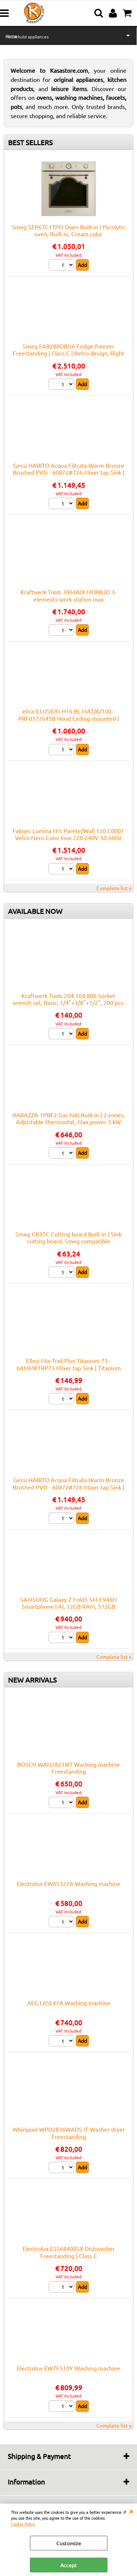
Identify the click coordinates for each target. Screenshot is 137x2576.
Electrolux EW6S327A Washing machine (69, 1883)
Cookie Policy (23, 2524)
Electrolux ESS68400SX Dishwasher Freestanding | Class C (69, 2252)
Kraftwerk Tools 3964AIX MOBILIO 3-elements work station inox (68, 595)
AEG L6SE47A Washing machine (68, 2002)
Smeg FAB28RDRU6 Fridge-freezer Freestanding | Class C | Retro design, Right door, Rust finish (68, 353)
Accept (68, 2565)
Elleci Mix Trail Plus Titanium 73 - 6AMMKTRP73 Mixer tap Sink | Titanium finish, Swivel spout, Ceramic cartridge (68, 1367)
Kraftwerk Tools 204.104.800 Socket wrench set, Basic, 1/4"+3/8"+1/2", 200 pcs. (68, 999)
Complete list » (114, 888)
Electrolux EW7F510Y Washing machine (68, 2368)
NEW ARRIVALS (32, 1679)
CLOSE (131, 2511)
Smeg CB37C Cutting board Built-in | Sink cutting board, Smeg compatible (68, 1237)
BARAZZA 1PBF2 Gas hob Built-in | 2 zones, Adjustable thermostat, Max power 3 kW (68, 1118)
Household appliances (27, 36)
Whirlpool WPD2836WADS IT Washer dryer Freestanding (68, 2132)
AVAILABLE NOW (35, 911)
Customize (68, 2543)
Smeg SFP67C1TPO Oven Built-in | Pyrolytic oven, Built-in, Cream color (68, 230)
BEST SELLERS (30, 142)
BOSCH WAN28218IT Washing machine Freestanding (68, 1767)
